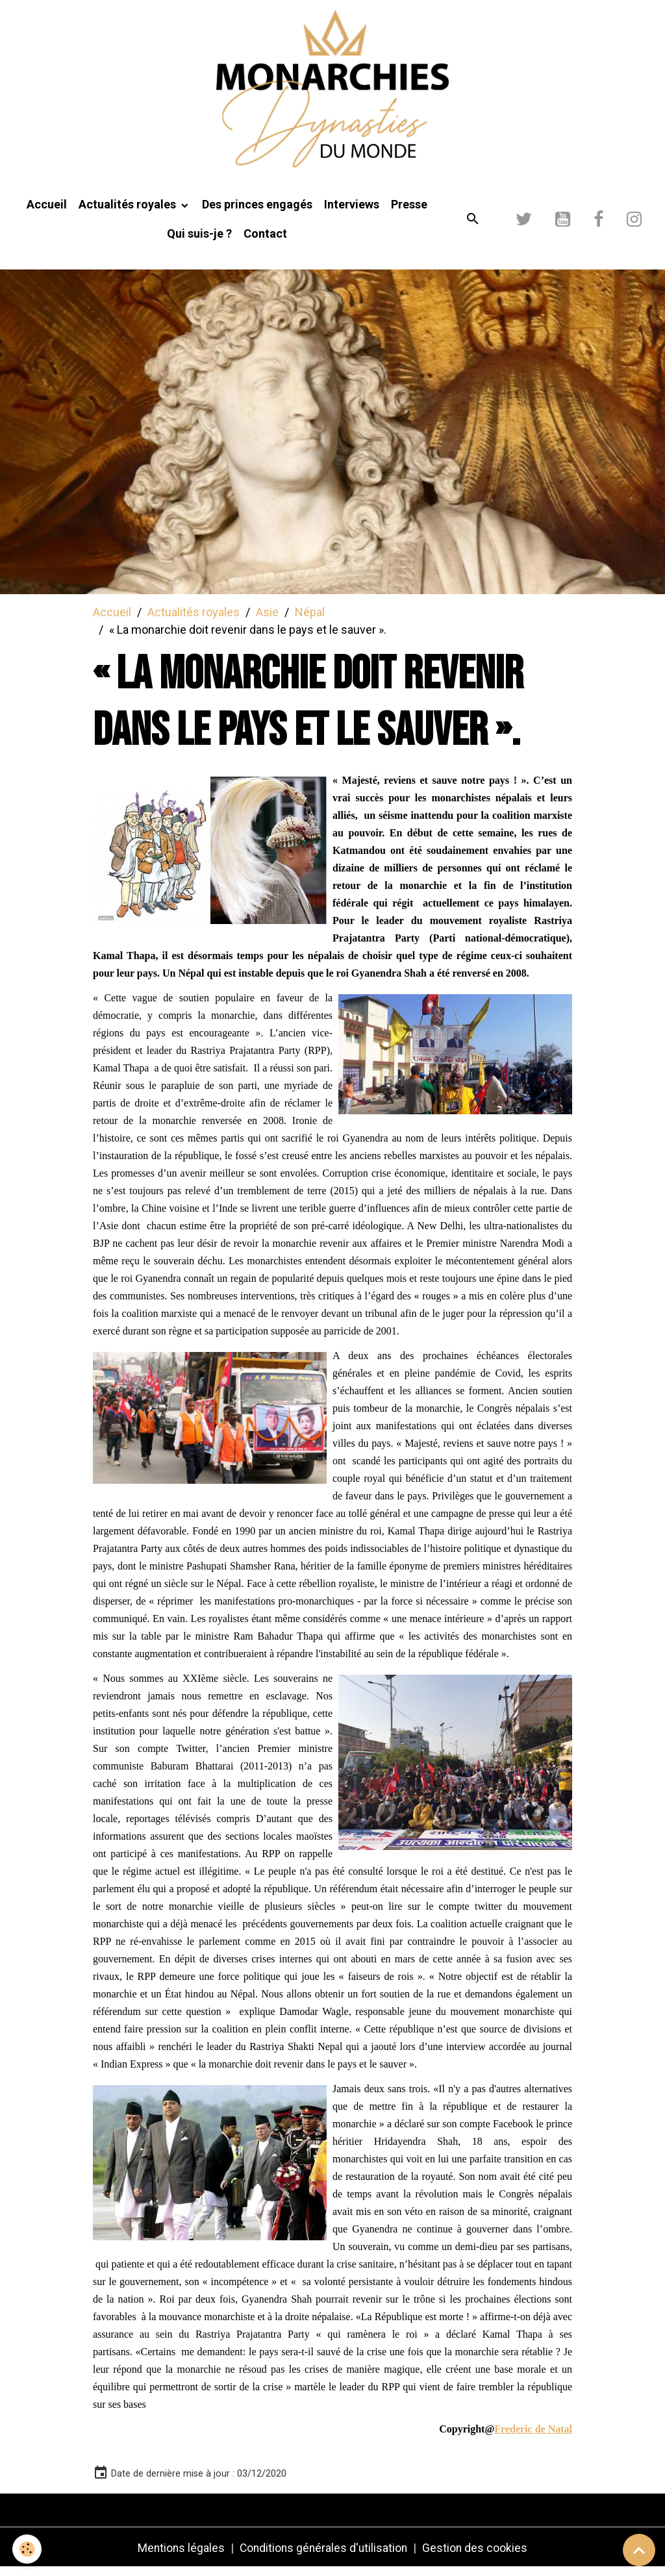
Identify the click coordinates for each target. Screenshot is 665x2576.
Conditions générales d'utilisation (324, 2555)
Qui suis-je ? (199, 241)
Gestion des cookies (478, 2555)
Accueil (47, 212)
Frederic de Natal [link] (533, 2436)
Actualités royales (129, 212)
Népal (310, 619)
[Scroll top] (639, 2550)
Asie (267, 619)
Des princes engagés (257, 212)
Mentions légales (179, 2555)
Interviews (351, 212)
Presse (409, 212)
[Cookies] (27, 2549)
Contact (265, 241)
